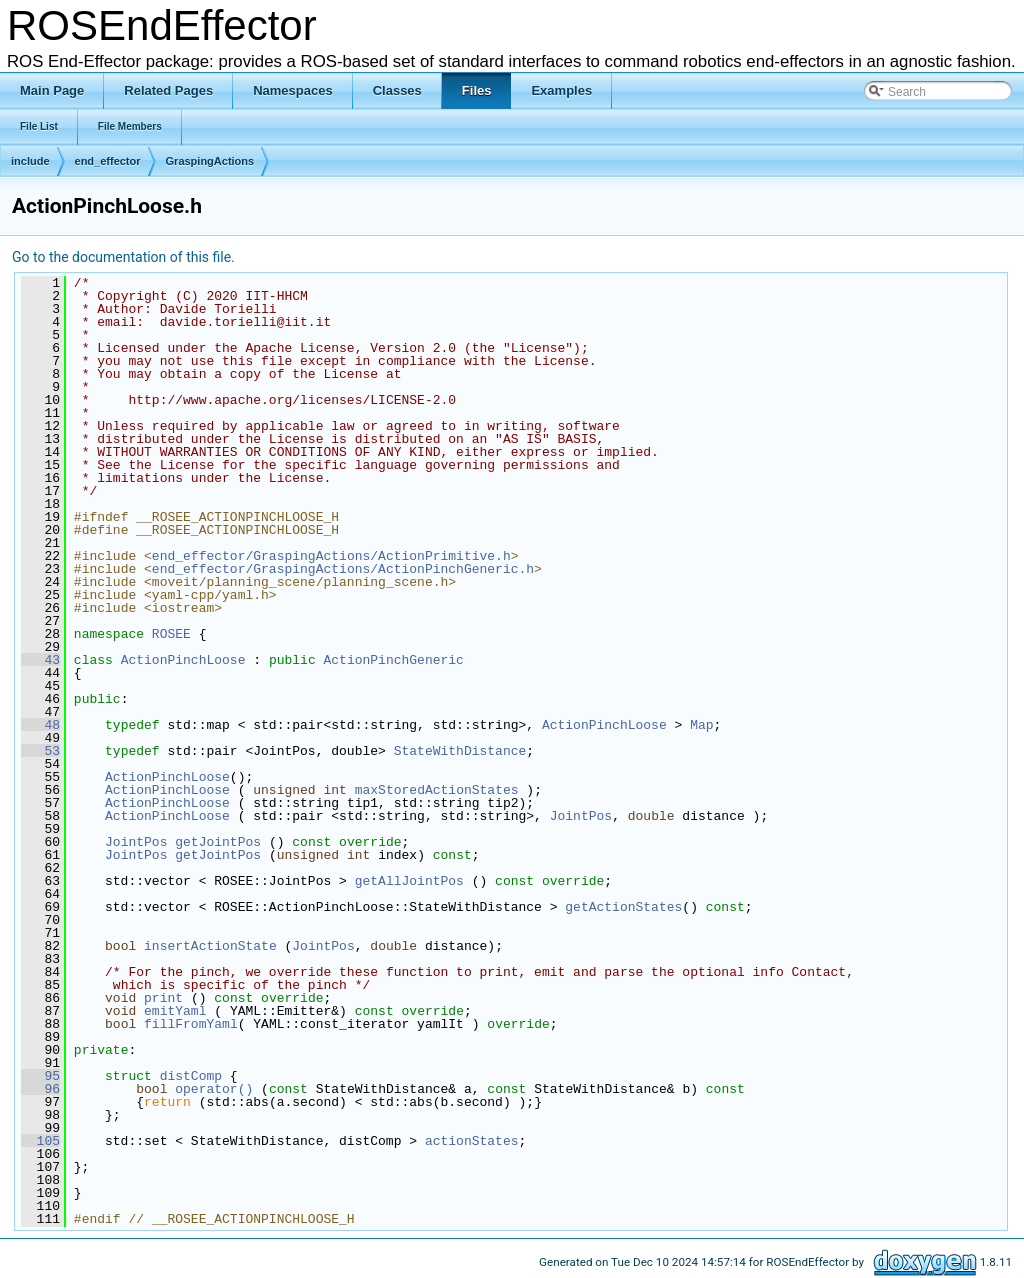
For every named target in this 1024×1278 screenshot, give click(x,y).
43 (40, 660)
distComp (191, 1076)
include (30, 161)
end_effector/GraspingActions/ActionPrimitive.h (331, 556)
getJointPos (218, 842)
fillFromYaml (191, 1024)
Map (701, 725)
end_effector (108, 161)
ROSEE (171, 634)
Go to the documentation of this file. (123, 257)
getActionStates (623, 907)
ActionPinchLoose (183, 660)
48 (40, 725)
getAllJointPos (409, 881)
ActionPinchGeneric (393, 660)
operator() (218, 1089)
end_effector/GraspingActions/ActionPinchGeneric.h (343, 569)
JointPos (581, 816)
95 (40, 1076)
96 (40, 1089)
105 (40, 1141)
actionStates (472, 1141)
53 (40, 751)
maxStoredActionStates (437, 790)
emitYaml (175, 1011)
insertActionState (210, 946)
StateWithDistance (460, 751)
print (163, 998)
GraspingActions (210, 161)
